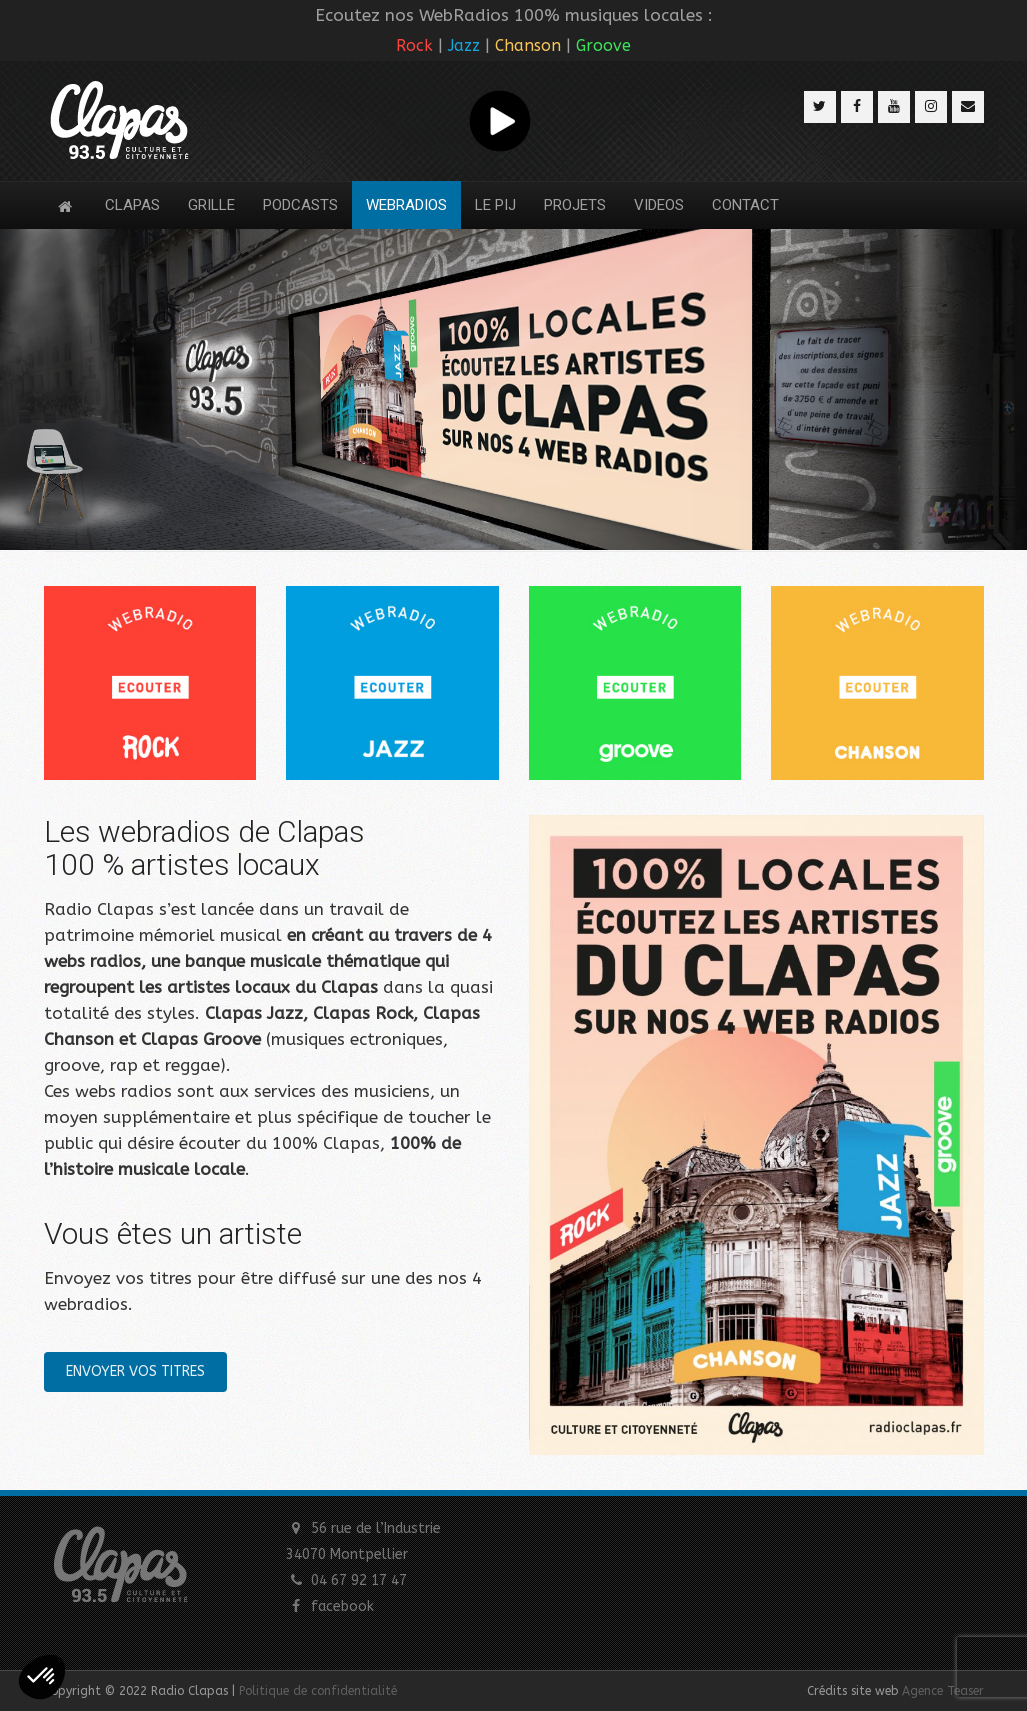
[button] (42, 1677)
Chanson (528, 45)
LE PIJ (495, 205)
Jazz (464, 45)
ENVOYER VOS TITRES (135, 1371)
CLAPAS (132, 205)
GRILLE (211, 205)
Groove (603, 45)
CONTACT (745, 205)
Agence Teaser (943, 1691)
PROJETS (575, 205)
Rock (414, 45)
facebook (342, 1606)
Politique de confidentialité (318, 1691)
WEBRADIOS (406, 205)
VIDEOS (659, 205)
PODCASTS (300, 205)
